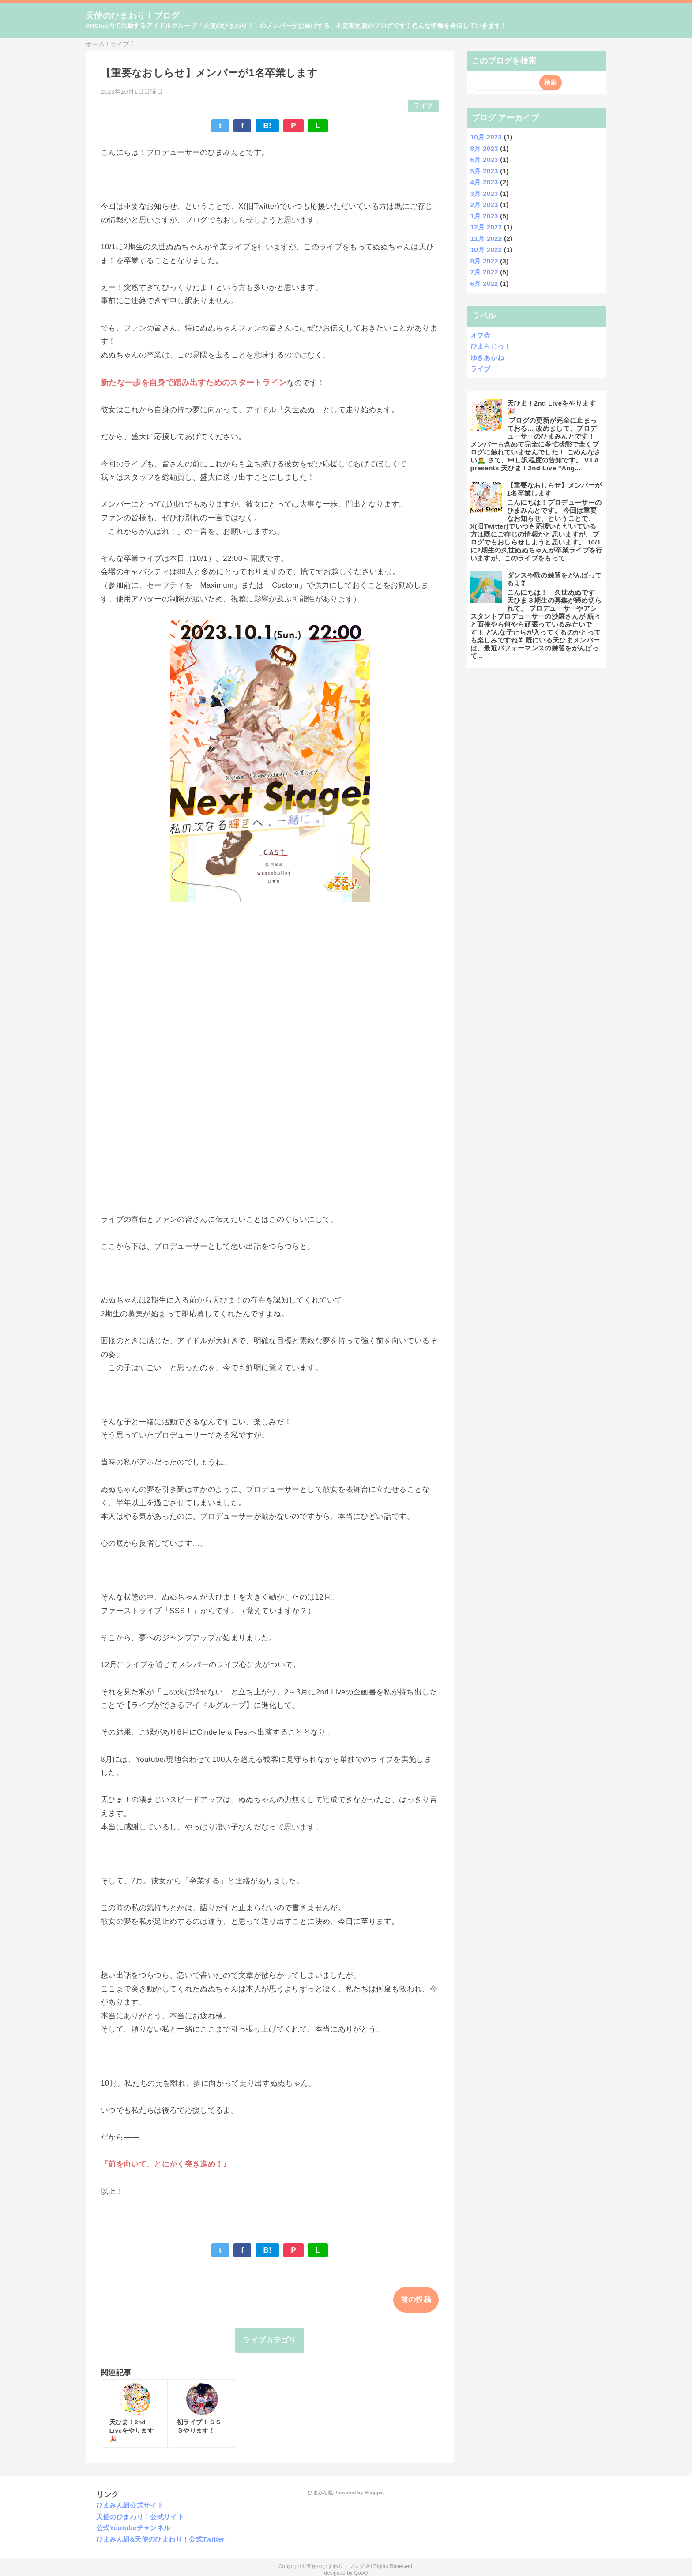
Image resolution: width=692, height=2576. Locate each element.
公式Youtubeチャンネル (133, 2527)
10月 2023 (486, 137)
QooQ (361, 2573)
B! (267, 125)
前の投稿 (416, 2299)
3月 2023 (484, 193)
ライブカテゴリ (269, 2340)
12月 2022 (486, 227)
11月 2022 (486, 238)
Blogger (374, 2492)
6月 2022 (484, 283)
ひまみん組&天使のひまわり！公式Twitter (160, 2539)
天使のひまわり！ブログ (133, 15)
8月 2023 (484, 148)
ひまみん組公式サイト (130, 2505)
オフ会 (480, 335)
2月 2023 (484, 204)
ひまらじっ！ (490, 346)
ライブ (423, 105)
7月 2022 (484, 272)
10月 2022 (486, 249)
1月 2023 (484, 216)
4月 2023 (484, 182)
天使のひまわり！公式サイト (140, 2516)
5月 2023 (484, 171)
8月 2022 (484, 261)
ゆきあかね (487, 357)
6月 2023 (484, 159)
